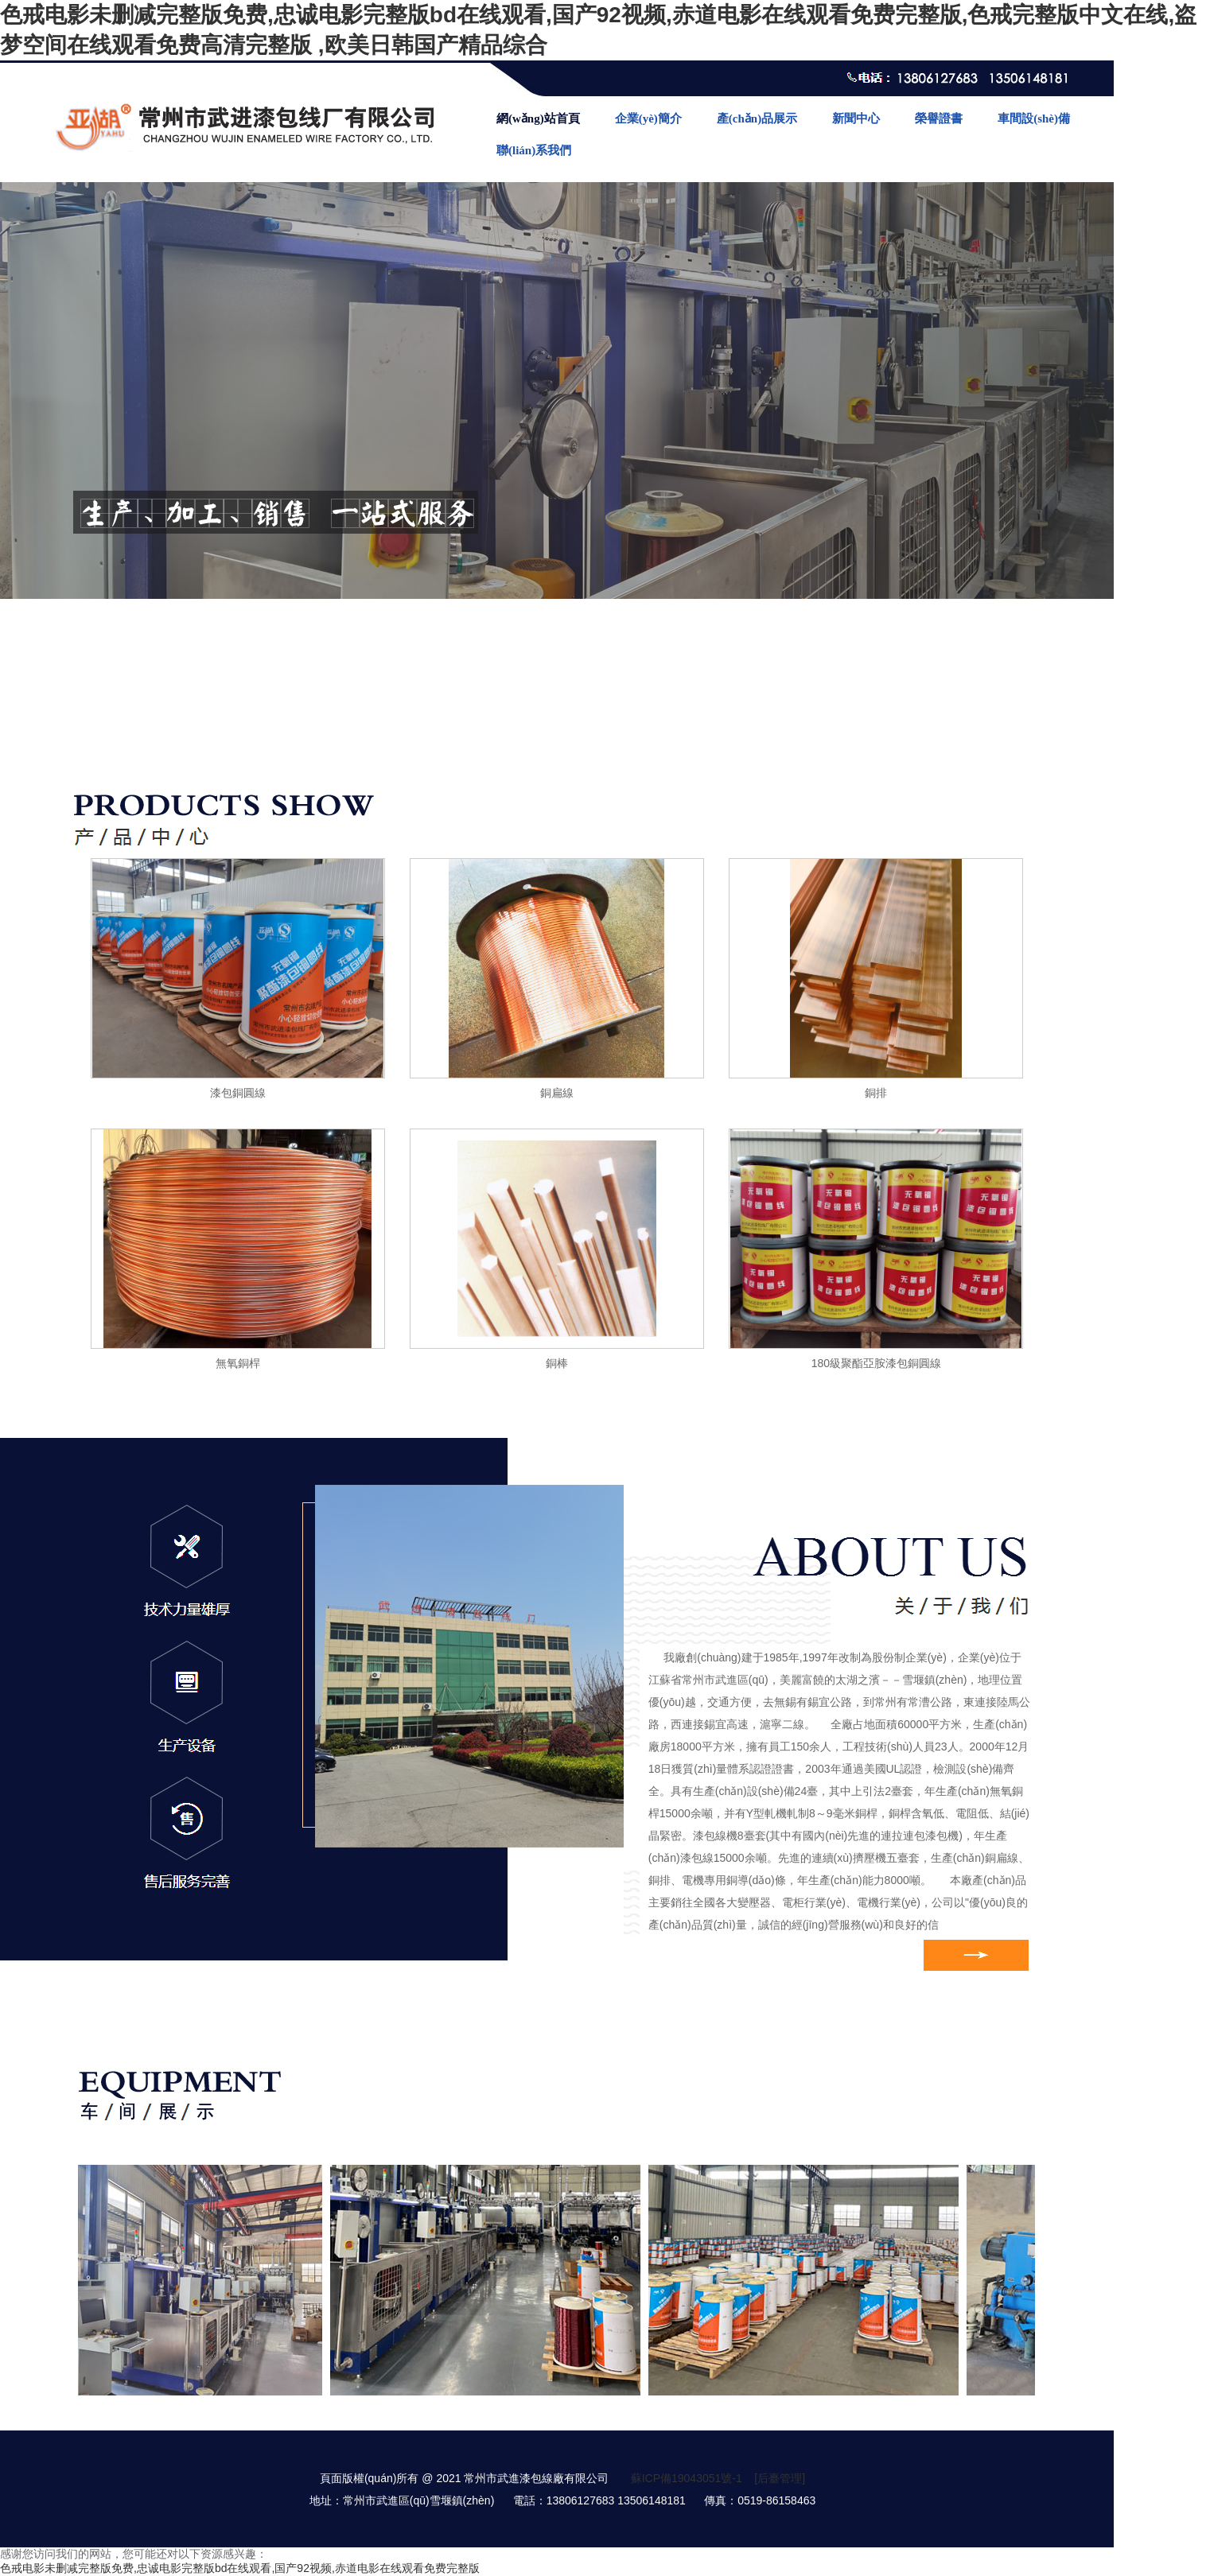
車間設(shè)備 (1034, 118)
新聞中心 (856, 118)
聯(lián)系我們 (533, 150)
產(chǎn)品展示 (757, 118)
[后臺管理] (779, 2478)
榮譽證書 (939, 118)
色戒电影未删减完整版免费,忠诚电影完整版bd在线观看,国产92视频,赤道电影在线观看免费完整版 (240, 2568)
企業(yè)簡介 (648, 118)
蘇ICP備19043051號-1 (686, 2478)
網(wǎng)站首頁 (538, 118)
